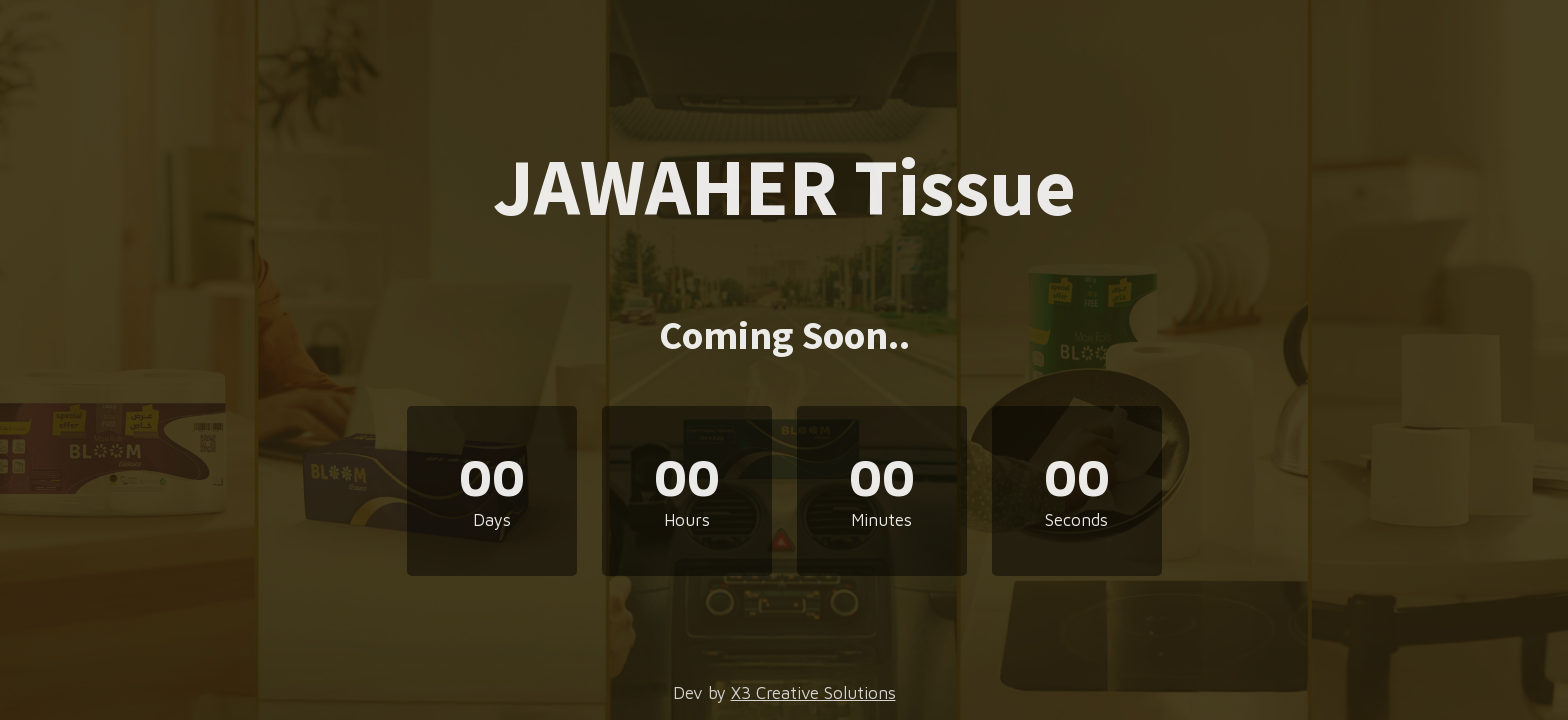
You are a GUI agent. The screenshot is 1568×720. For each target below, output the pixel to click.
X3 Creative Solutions (813, 693)
